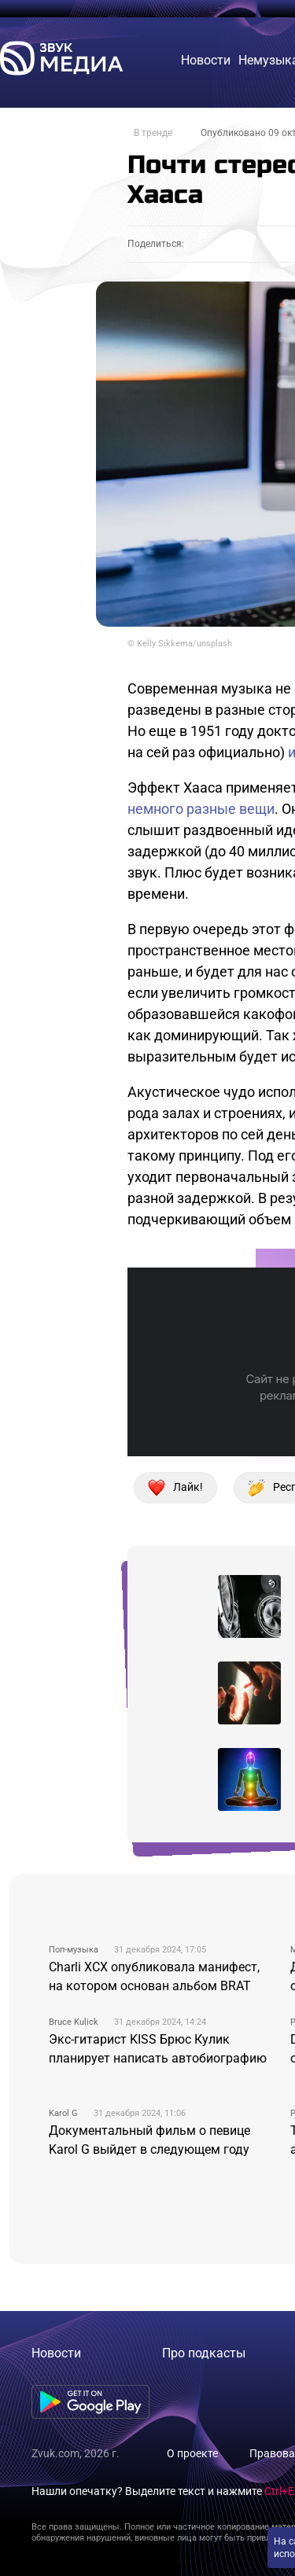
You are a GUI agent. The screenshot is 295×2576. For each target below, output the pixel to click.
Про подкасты (203, 2353)
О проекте (192, 2453)
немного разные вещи (201, 808)
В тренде (153, 132)
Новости (56, 2353)
